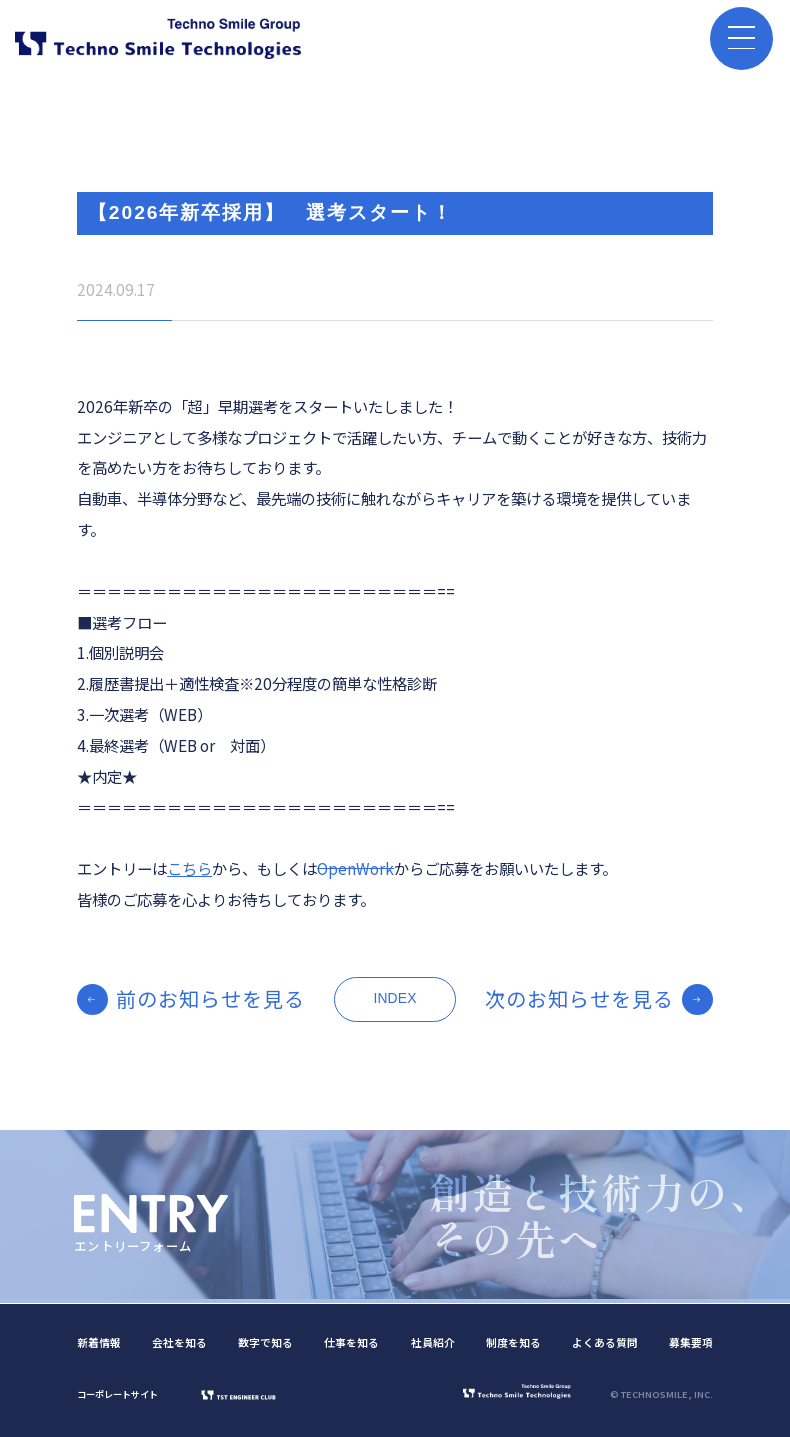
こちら (189, 868)
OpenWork (355, 868)
